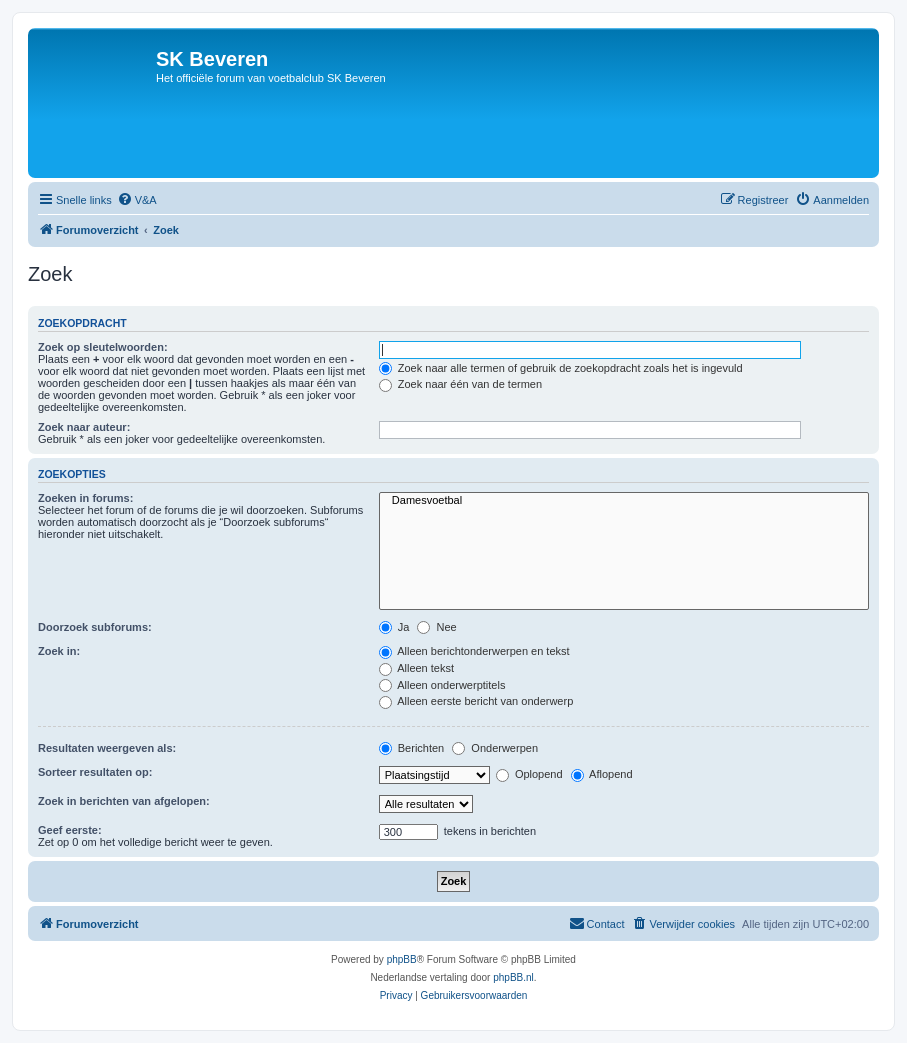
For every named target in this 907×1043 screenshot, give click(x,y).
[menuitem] (137, 200)
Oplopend (529, 774)
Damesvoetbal (624, 501)
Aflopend (602, 774)
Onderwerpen (495, 748)
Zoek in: (59, 651)
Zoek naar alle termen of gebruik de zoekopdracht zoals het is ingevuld (561, 368)
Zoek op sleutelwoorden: (103, 347)
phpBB (402, 959)
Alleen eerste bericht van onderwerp (476, 701)
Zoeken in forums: (85, 498)
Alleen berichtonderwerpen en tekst (474, 651)
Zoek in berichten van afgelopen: (124, 801)
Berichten (412, 748)
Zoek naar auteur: (84, 427)
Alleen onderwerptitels (442, 685)
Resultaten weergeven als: (107, 748)
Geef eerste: (70, 830)
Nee (436, 627)
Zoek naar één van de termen (460, 384)
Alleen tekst (416, 668)
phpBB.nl (513, 977)
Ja (394, 627)
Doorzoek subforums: (95, 627)
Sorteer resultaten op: (95, 772)
